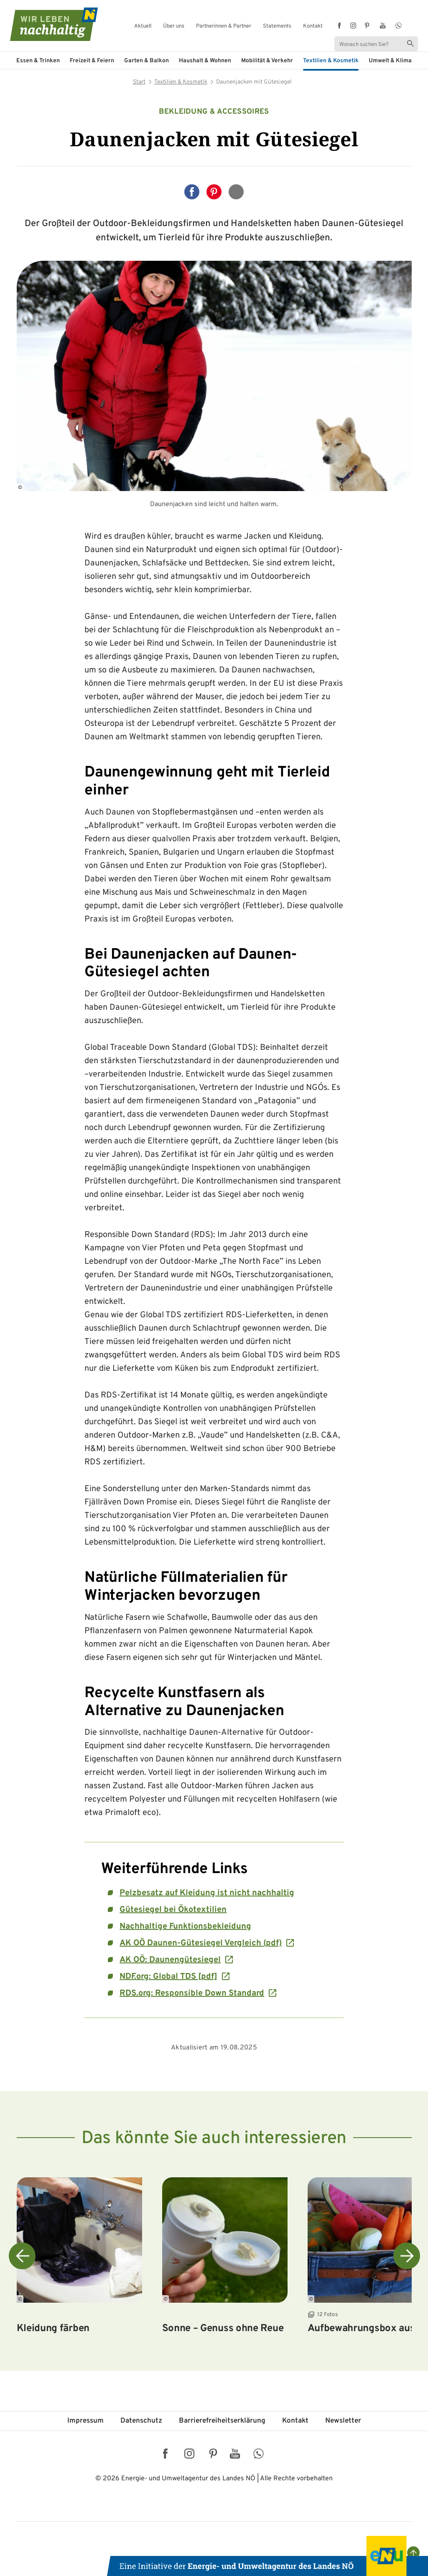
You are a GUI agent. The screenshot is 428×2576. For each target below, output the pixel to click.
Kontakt (313, 26)
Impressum (85, 2421)
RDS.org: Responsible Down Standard (192, 1993)
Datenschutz (141, 2421)
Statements (277, 26)
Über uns (173, 26)
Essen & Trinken (38, 60)
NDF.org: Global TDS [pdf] (168, 1976)
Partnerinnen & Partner (223, 26)
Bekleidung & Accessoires (214, 112)
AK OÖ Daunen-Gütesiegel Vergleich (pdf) (201, 1943)
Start (139, 82)
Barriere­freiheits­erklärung (222, 2421)
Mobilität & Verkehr (267, 60)
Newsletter (343, 2421)
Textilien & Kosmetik (331, 60)
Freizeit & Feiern (92, 60)
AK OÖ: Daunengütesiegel (170, 1960)
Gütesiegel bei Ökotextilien (173, 1909)
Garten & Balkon (146, 60)
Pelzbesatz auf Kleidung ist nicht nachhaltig (207, 1893)
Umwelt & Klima (390, 60)
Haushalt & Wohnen (205, 60)
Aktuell (142, 26)
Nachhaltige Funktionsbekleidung (185, 1926)
